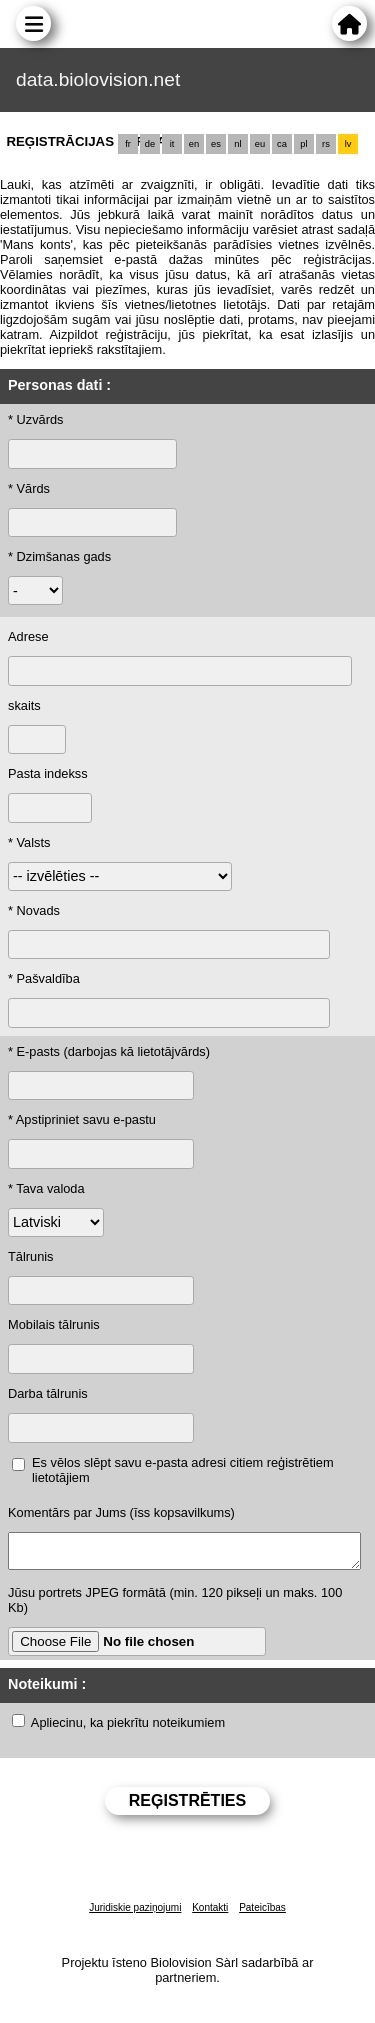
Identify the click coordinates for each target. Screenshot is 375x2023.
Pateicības (262, 1913)
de (150, 144)
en (194, 144)
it (172, 144)
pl (303, 144)
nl (237, 144)
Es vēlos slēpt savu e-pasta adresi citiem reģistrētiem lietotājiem (183, 1470)
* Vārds (29, 488)
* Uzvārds (35, 419)
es (216, 144)
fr (128, 144)
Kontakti (210, 1913)
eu (260, 144)
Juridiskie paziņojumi (135, 1913)
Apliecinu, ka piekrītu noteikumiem (128, 1728)
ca (282, 144)
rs (326, 144)
